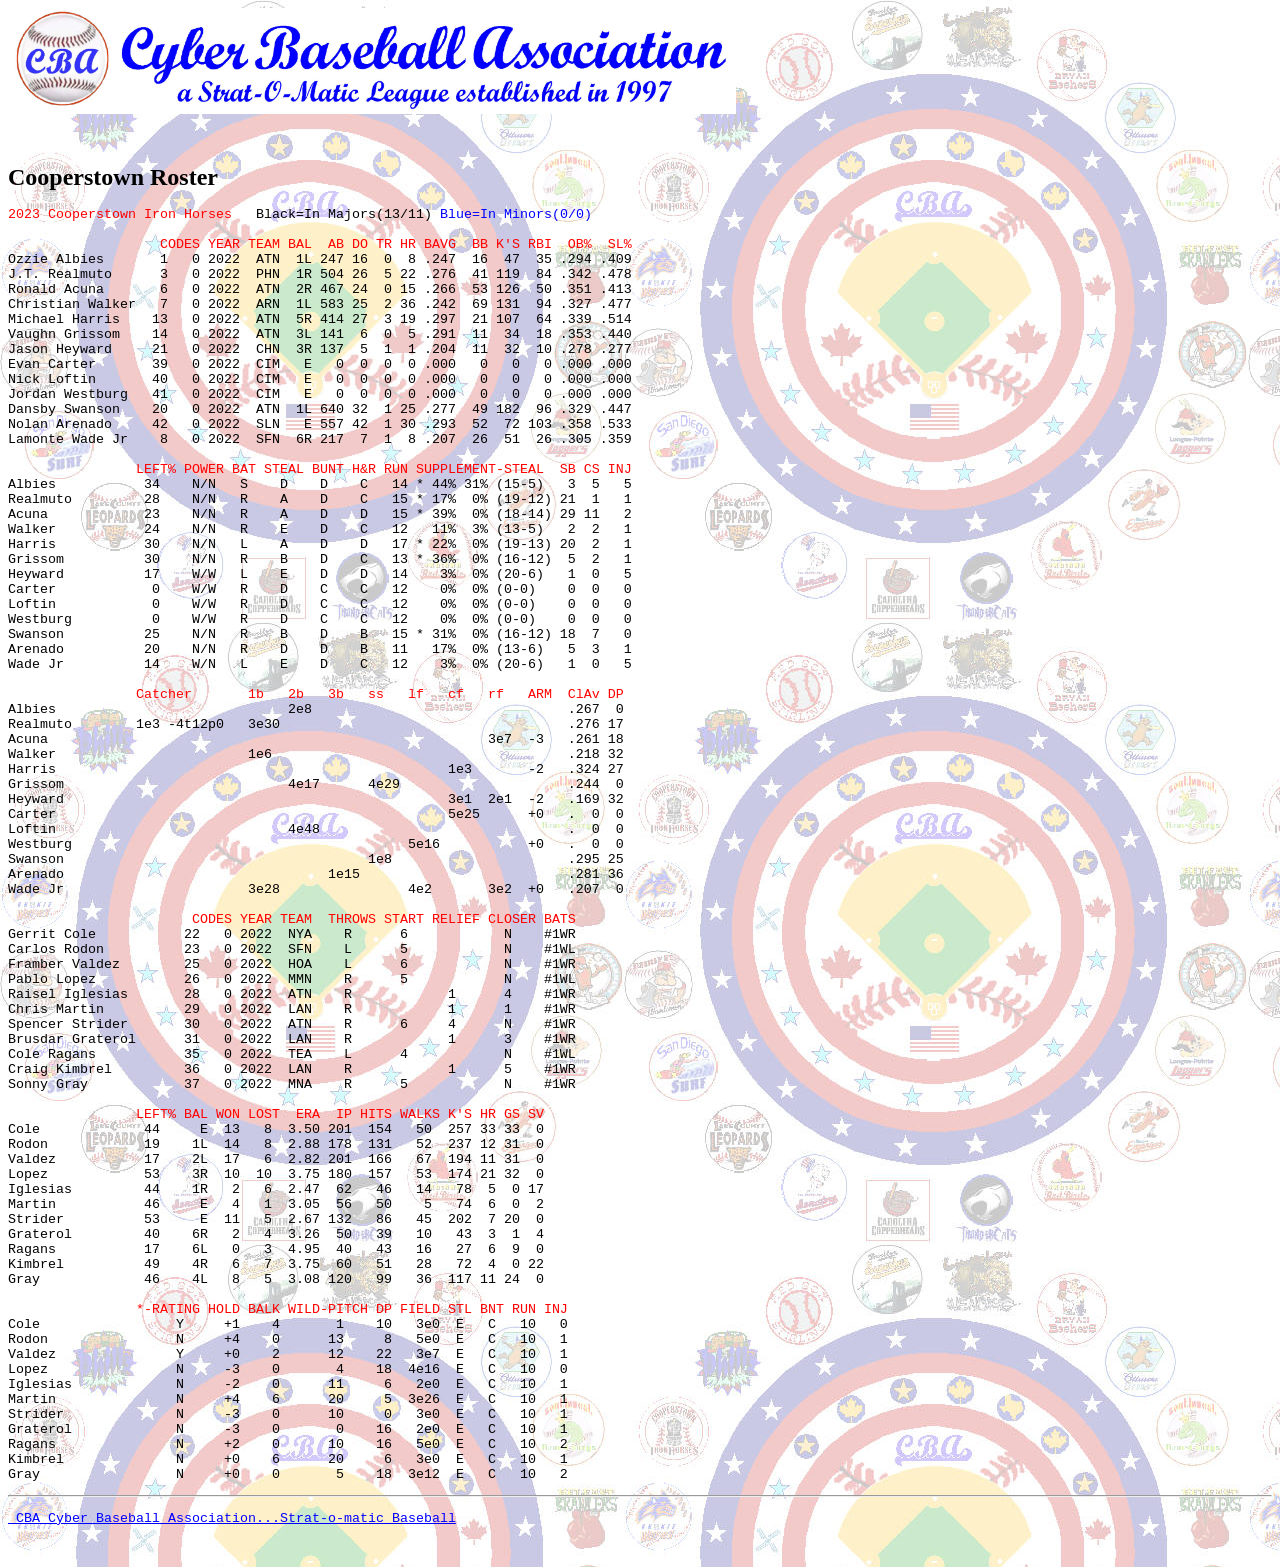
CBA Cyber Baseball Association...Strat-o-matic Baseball (232, 1518)
